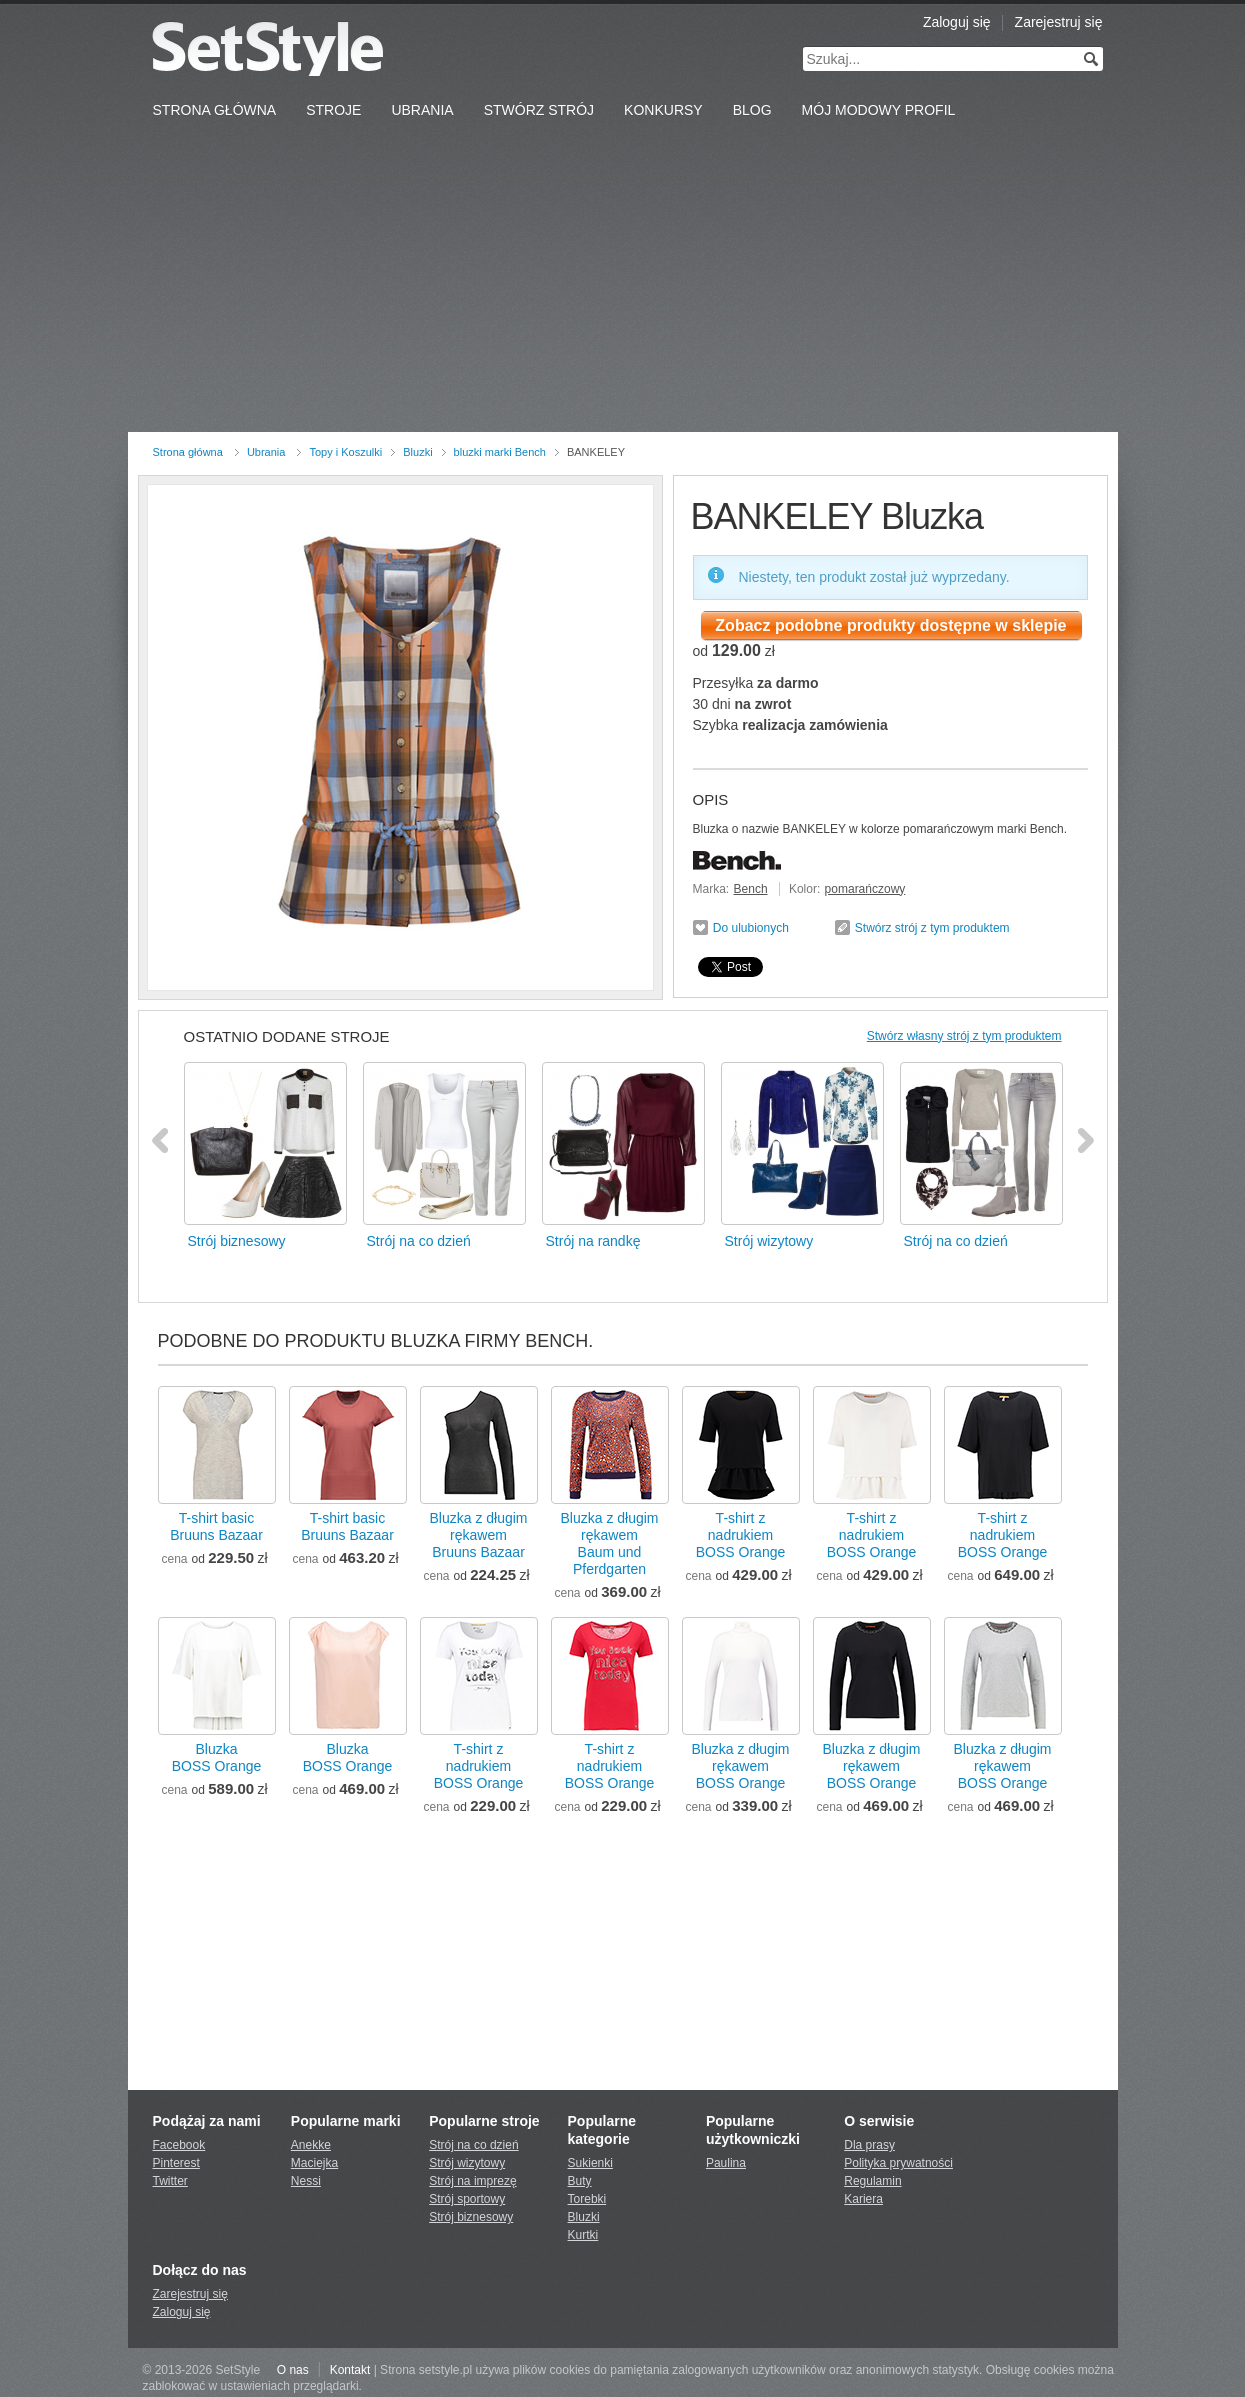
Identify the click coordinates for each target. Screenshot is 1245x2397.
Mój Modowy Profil (879, 110)
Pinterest (176, 2163)
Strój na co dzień (473, 2145)
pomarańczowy (865, 889)
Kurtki (583, 2235)
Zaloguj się (957, 22)
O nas (293, 2370)
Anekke (311, 2145)
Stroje (333, 110)
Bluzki (417, 452)
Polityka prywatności (898, 2163)
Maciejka (314, 2163)
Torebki (587, 2199)
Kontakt (350, 2370)
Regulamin (872, 2181)
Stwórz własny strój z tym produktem (964, 1036)
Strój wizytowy (467, 2163)
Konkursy (663, 110)
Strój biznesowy (471, 2217)
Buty (580, 2181)
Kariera (863, 2199)
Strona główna (188, 452)
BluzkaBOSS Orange (217, 1757)
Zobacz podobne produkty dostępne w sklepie (890, 625)
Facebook (179, 2145)
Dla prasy (869, 2145)
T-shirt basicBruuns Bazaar (216, 1526)
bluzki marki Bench (500, 452)
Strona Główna (215, 110)
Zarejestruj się (1059, 22)
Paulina (726, 2163)
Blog (752, 110)
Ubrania (422, 110)
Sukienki (590, 2163)
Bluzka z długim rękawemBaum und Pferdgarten (609, 1543)
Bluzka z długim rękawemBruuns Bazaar (478, 1535)
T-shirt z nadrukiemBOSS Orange (741, 1535)
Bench (751, 889)
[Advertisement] (623, 282)
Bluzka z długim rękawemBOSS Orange (740, 1766)
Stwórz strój (539, 110)
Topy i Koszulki (345, 452)
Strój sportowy (467, 2199)
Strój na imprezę (472, 2181)
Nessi (306, 2181)
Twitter (170, 2181)
